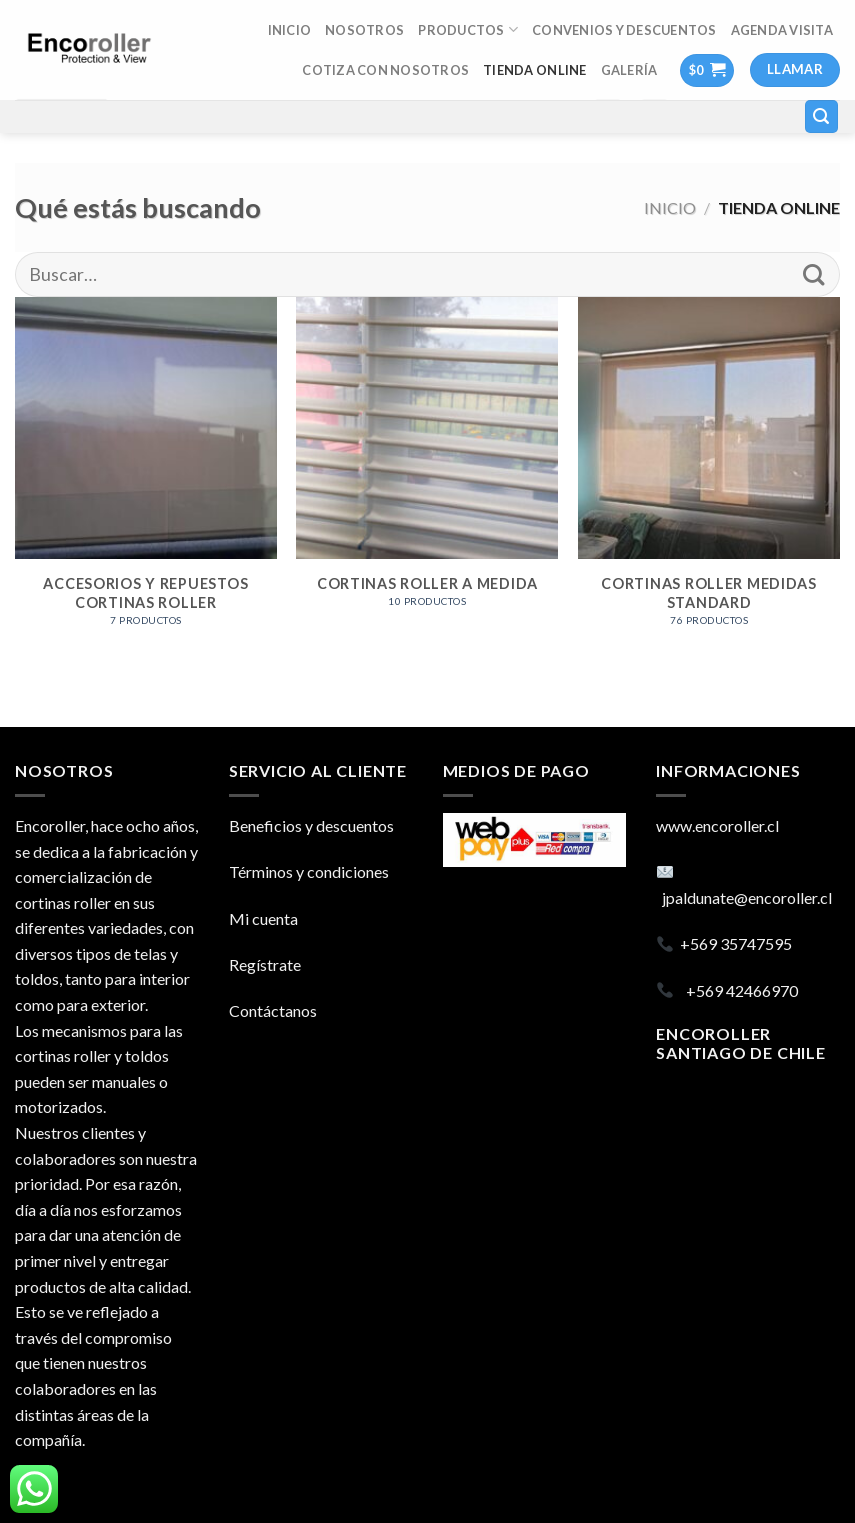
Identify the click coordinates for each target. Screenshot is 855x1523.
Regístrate (265, 964)
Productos (468, 29)
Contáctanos (273, 1010)
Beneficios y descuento (308, 825)
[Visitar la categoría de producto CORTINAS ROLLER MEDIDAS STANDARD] (709, 472)
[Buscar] (822, 116)
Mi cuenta (263, 918)
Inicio (670, 207)
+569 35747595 (736, 943)
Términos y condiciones (309, 871)
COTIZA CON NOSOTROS (385, 70)
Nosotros (364, 30)
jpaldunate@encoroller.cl (747, 897)
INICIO (290, 30)
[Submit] (813, 274)
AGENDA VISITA (782, 30)
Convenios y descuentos (624, 30)
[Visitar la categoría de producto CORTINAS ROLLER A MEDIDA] (427, 463)
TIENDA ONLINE (534, 70)
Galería (629, 70)
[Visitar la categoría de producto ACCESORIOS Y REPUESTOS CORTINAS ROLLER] (146, 472)
